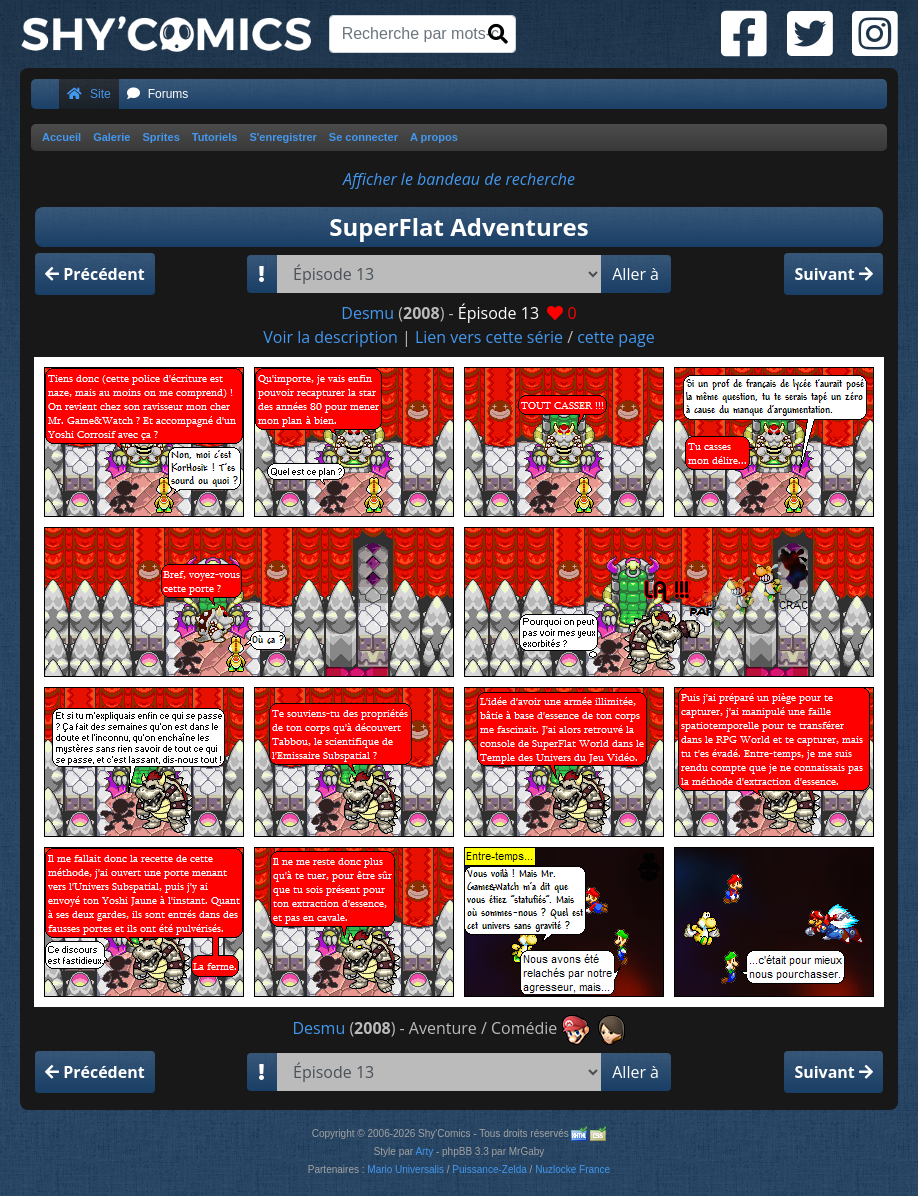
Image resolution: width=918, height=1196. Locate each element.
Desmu (367, 313)
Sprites (160, 137)
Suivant (833, 274)
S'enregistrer (282, 137)
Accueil (61, 137)
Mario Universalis (405, 1169)
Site (89, 94)
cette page (616, 337)
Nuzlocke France (572, 1169)
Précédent (95, 274)
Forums (158, 94)
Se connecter (363, 137)
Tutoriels (215, 137)
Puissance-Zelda (489, 1169)
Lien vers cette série (489, 337)
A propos (434, 137)
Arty (424, 1151)
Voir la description (330, 337)
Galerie (111, 137)
